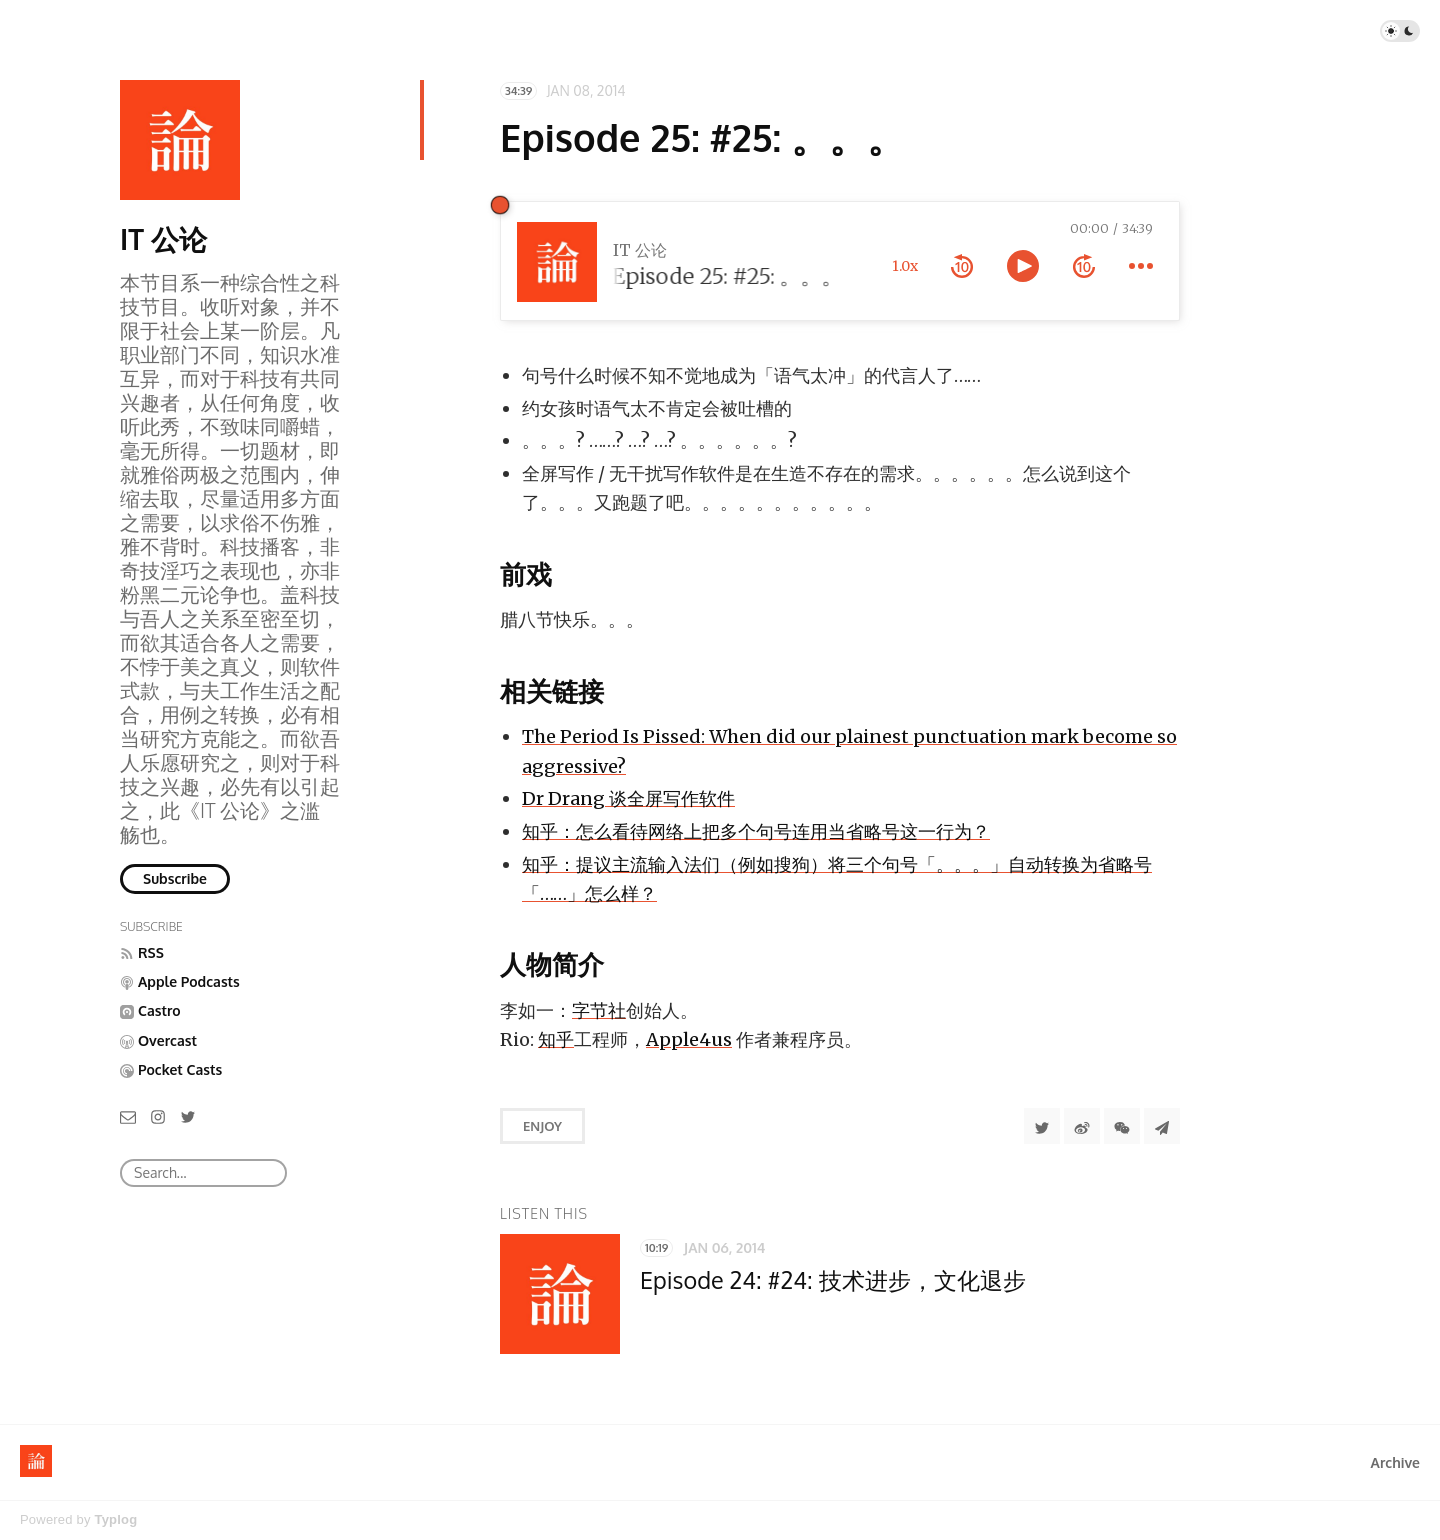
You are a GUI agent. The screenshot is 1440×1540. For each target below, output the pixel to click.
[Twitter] (188, 1115)
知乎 (556, 1039)
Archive (1395, 1462)
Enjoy (542, 1126)
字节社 (599, 1010)
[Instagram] (158, 1115)
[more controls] (1141, 266)
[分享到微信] (1122, 1126)
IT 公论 (163, 239)
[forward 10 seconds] (1084, 266)
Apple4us (689, 1039)
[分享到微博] (1082, 1126)
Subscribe (175, 878)
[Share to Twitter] (1042, 1126)
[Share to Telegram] (1162, 1126)
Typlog (115, 1519)
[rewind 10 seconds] (962, 266)
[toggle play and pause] (1023, 266)
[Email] (128, 1115)
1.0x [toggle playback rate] (905, 266)
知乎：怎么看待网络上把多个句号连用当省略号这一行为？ (756, 831)
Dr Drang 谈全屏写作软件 (628, 798)
